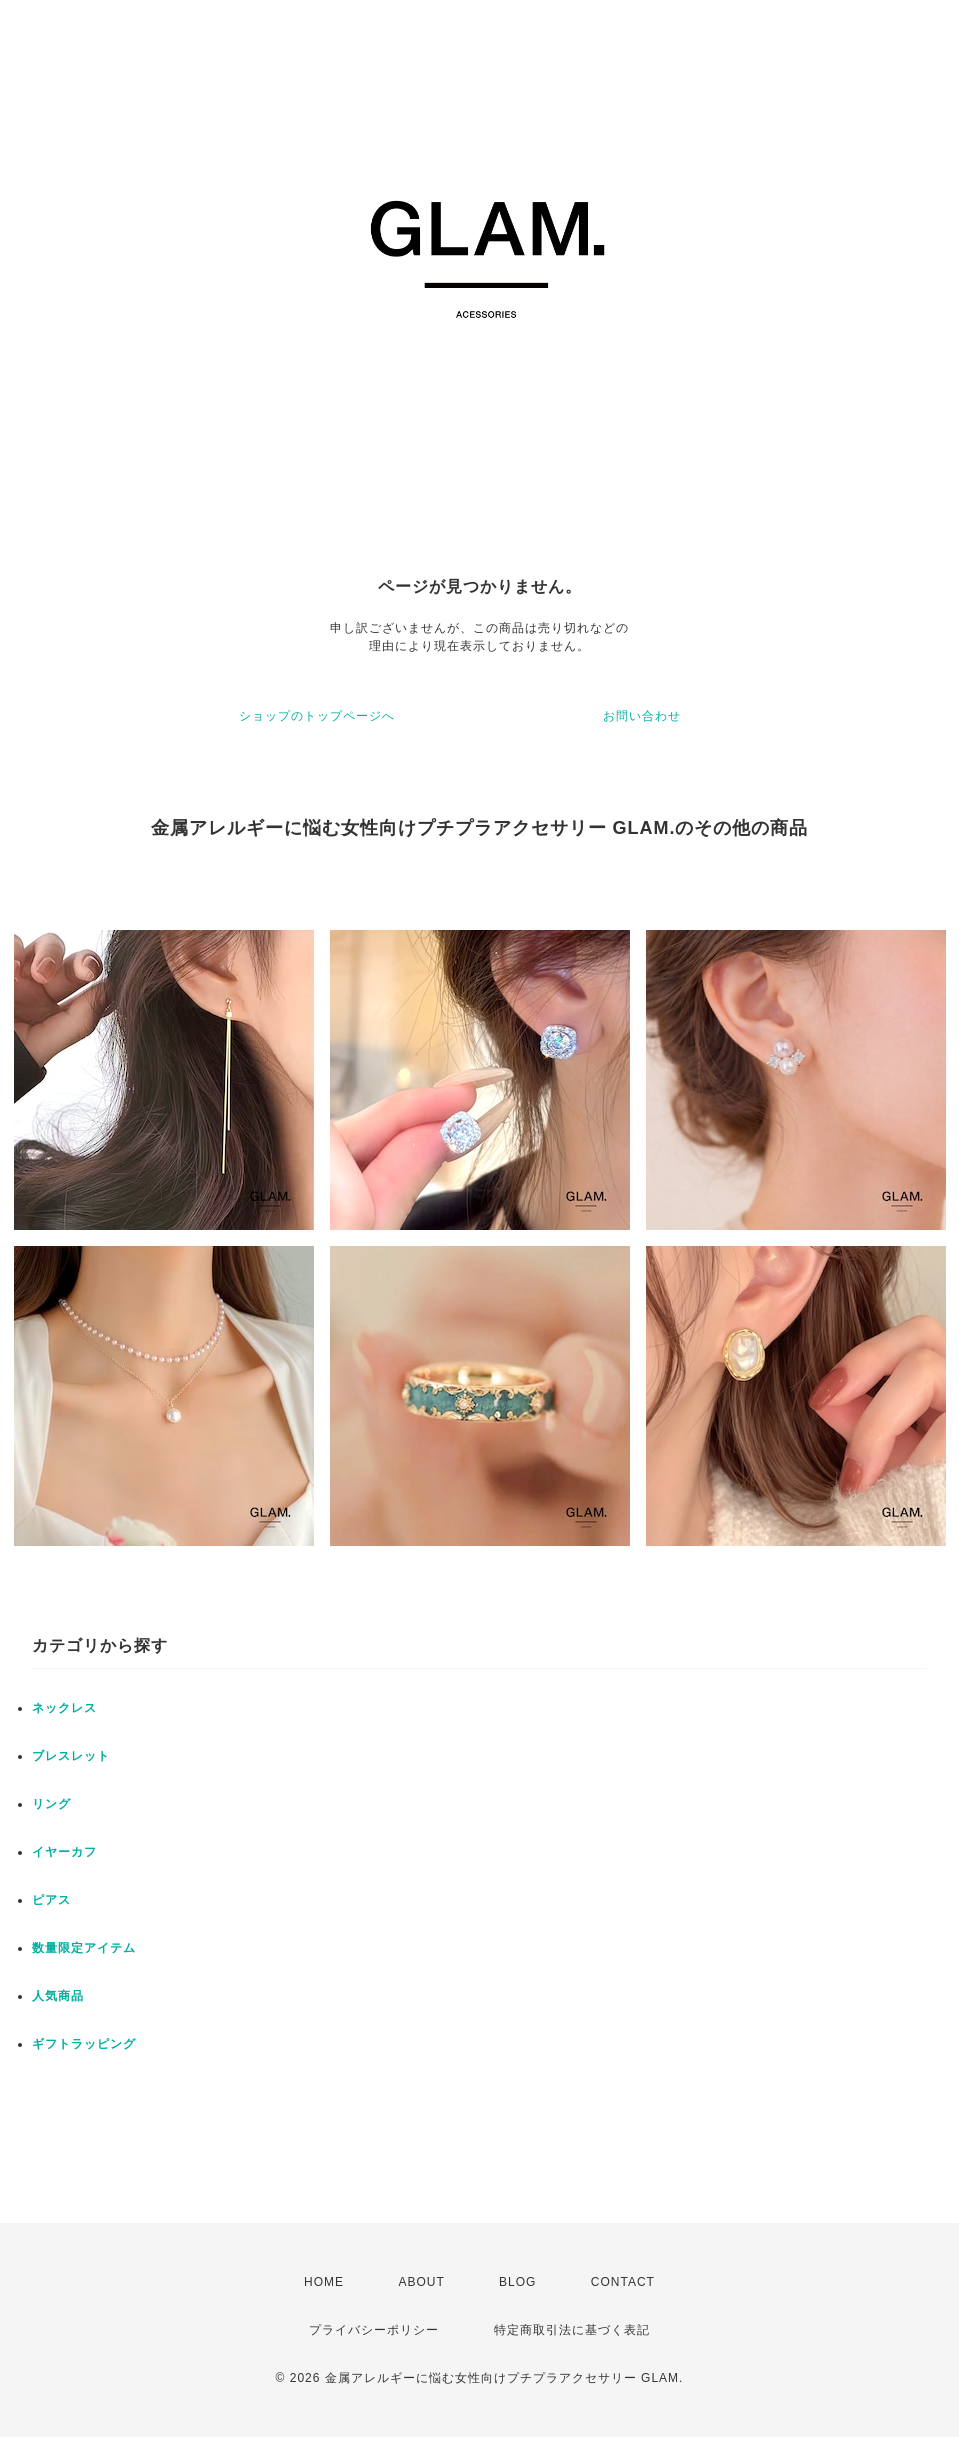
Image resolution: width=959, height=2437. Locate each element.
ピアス (51, 1900)
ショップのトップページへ (317, 716)
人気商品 (58, 1996)
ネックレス (64, 1708)
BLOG (517, 2282)
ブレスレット (71, 1756)
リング (51, 1804)
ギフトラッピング (84, 2044)
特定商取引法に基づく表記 (572, 2330)
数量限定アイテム (84, 1948)
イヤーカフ (64, 1852)
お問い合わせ (642, 716)
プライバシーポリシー (374, 2330)
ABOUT (421, 2282)
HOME (324, 2282)
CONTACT (623, 2282)
